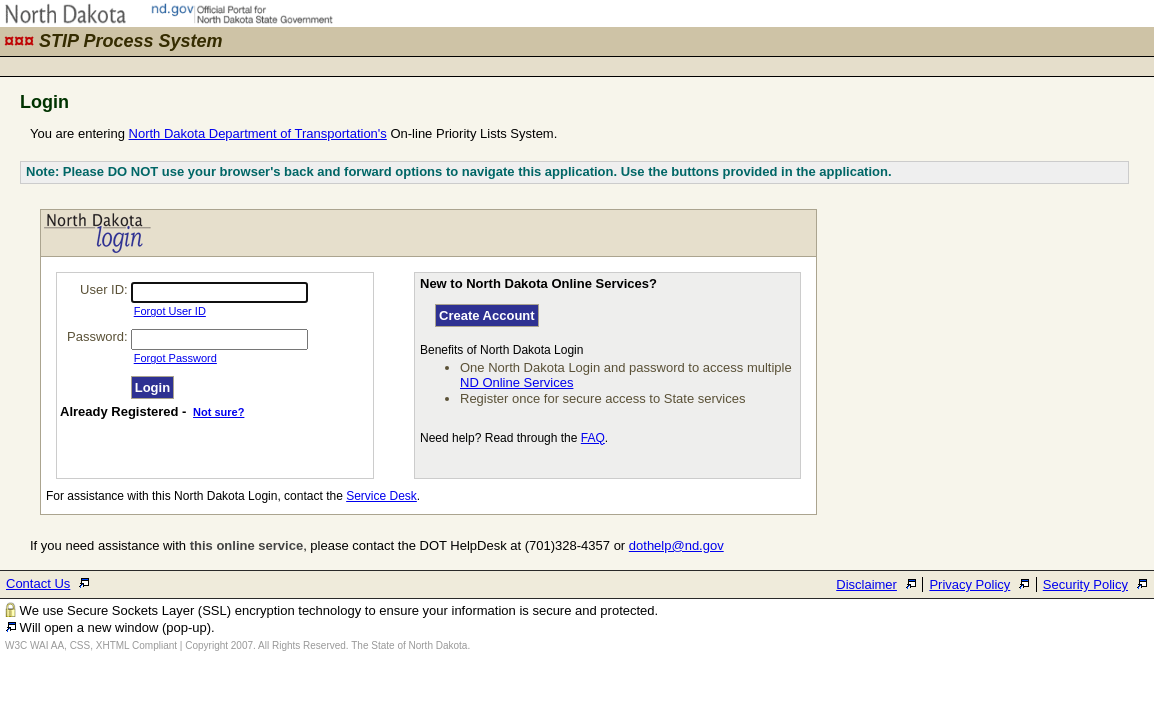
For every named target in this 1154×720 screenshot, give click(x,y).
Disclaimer (866, 584)
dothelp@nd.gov (676, 545)
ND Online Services (516, 382)
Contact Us (38, 583)
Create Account (487, 315)
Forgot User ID (170, 311)
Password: (97, 336)
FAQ (593, 438)
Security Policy (1085, 584)
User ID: (104, 289)
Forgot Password (175, 358)
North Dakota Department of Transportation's (258, 133)
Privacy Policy (969, 584)
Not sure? (218, 412)
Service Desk (381, 496)
